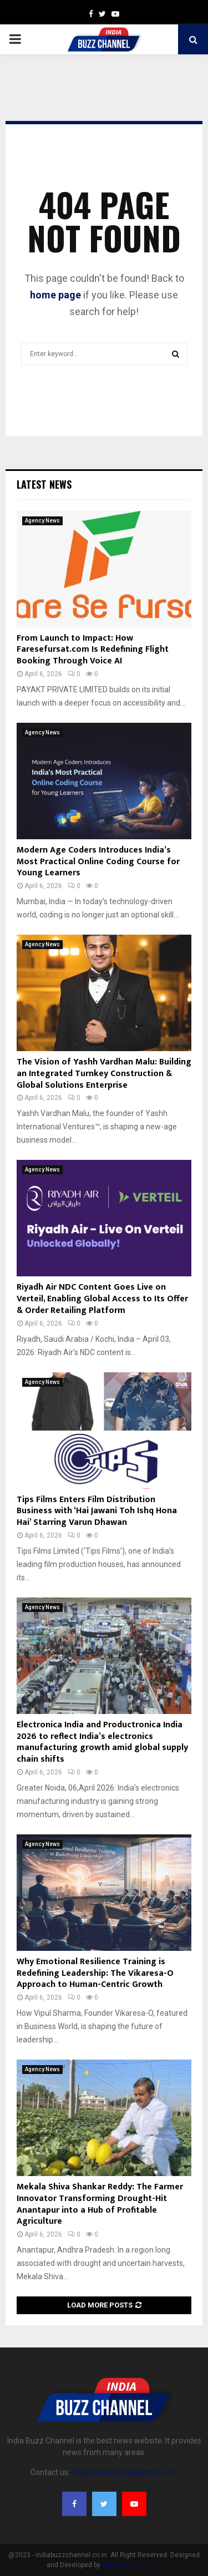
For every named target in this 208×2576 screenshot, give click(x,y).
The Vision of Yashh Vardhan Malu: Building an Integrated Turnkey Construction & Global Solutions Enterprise (104, 1073)
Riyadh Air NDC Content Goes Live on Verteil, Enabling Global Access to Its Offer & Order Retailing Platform (102, 1299)
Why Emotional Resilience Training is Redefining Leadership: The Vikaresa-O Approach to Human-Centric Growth (95, 1973)
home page (55, 295)
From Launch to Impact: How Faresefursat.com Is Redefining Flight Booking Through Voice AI (93, 650)
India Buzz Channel (132, 2565)
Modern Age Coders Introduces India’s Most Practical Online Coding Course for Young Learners (98, 862)
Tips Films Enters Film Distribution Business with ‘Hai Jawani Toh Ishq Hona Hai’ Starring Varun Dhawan (97, 1511)
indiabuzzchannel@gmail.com (124, 2472)
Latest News (44, 484)
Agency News (42, 521)
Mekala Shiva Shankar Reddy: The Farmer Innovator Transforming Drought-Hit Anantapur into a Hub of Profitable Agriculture (100, 2204)
